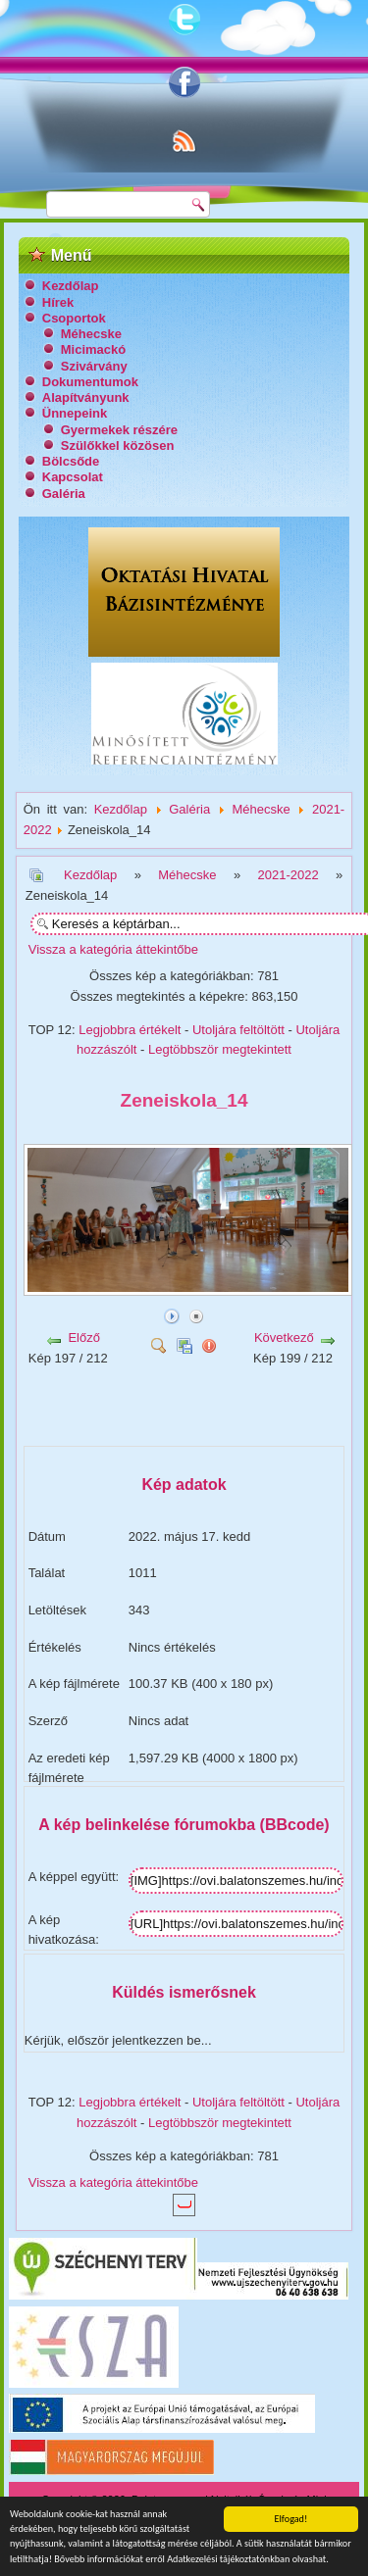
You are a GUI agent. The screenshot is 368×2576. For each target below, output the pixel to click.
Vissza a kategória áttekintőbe (113, 949)
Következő (284, 1337)
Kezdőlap (70, 285)
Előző (84, 1337)
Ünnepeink (74, 413)
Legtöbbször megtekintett (219, 1049)
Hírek (58, 302)
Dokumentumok (90, 381)
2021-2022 (287, 874)
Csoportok (74, 318)
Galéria (63, 493)
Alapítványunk (86, 397)
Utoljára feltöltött (238, 1029)
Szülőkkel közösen (118, 445)
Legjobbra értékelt (130, 1029)
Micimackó (93, 349)
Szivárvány (94, 366)
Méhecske (91, 333)
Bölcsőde (71, 461)
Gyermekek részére (119, 429)
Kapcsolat (72, 477)
